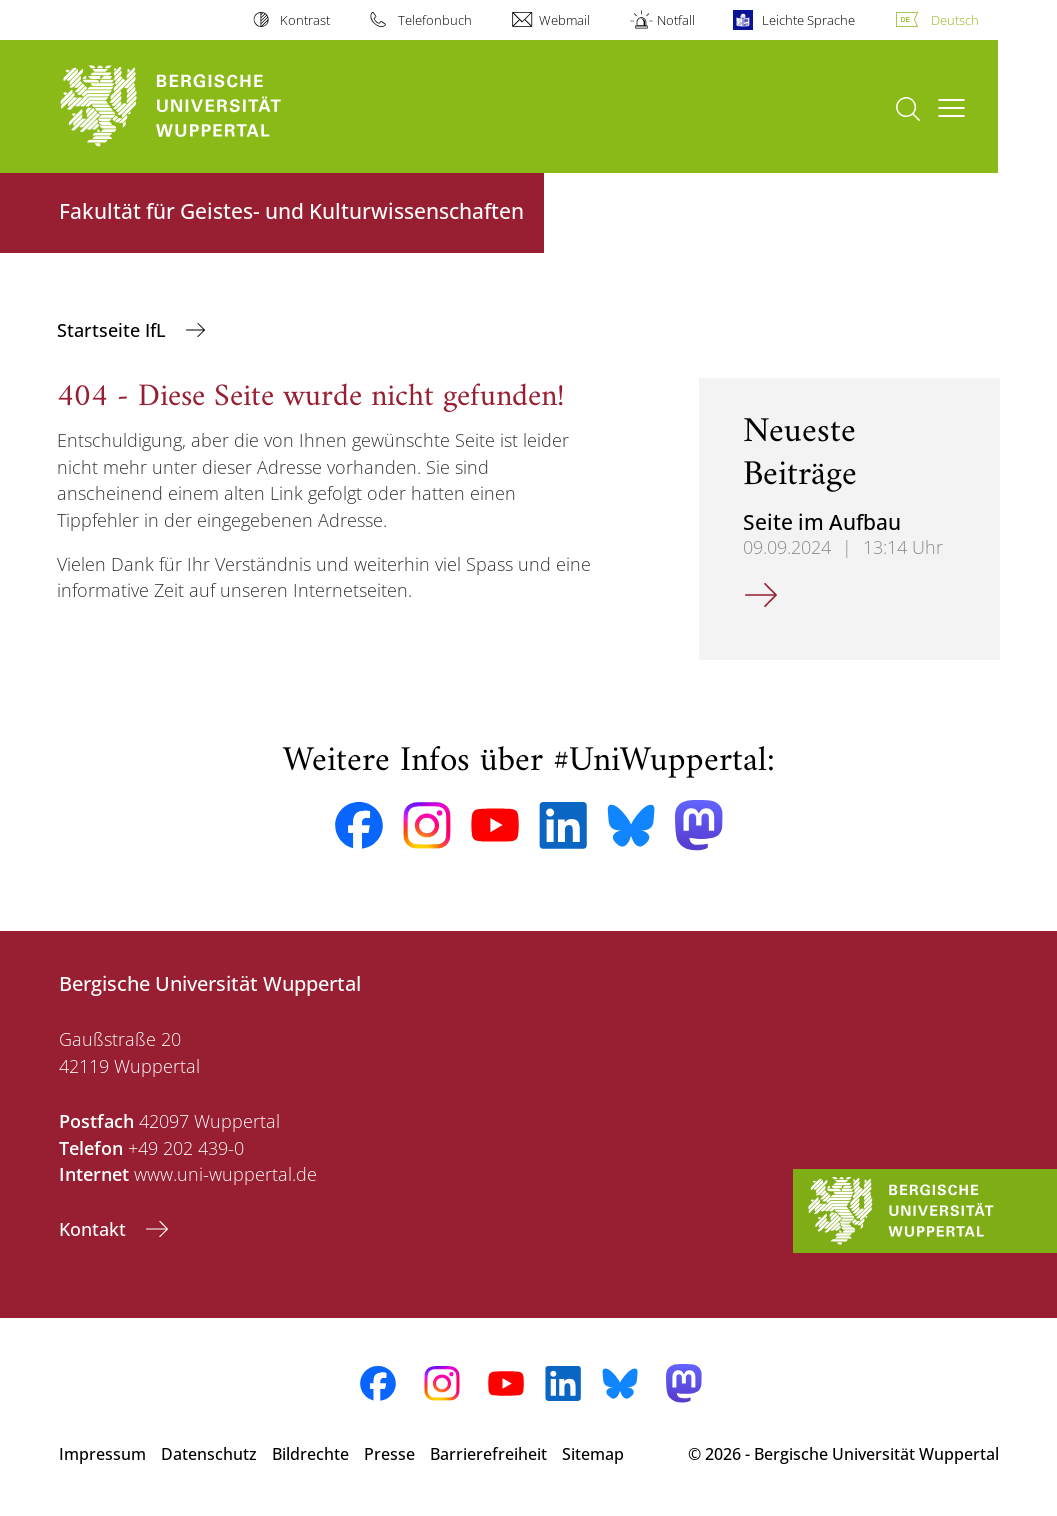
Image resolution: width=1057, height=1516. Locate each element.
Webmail (564, 20)
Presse (389, 1454)
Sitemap (593, 1454)
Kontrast (305, 20)
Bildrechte (310, 1454)
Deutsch (955, 20)
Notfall (676, 20)
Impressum (102, 1454)
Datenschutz (209, 1454)
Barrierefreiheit (488, 1454)
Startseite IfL (114, 330)
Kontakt (95, 1229)
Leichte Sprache (808, 20)
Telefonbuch (435, 20)
